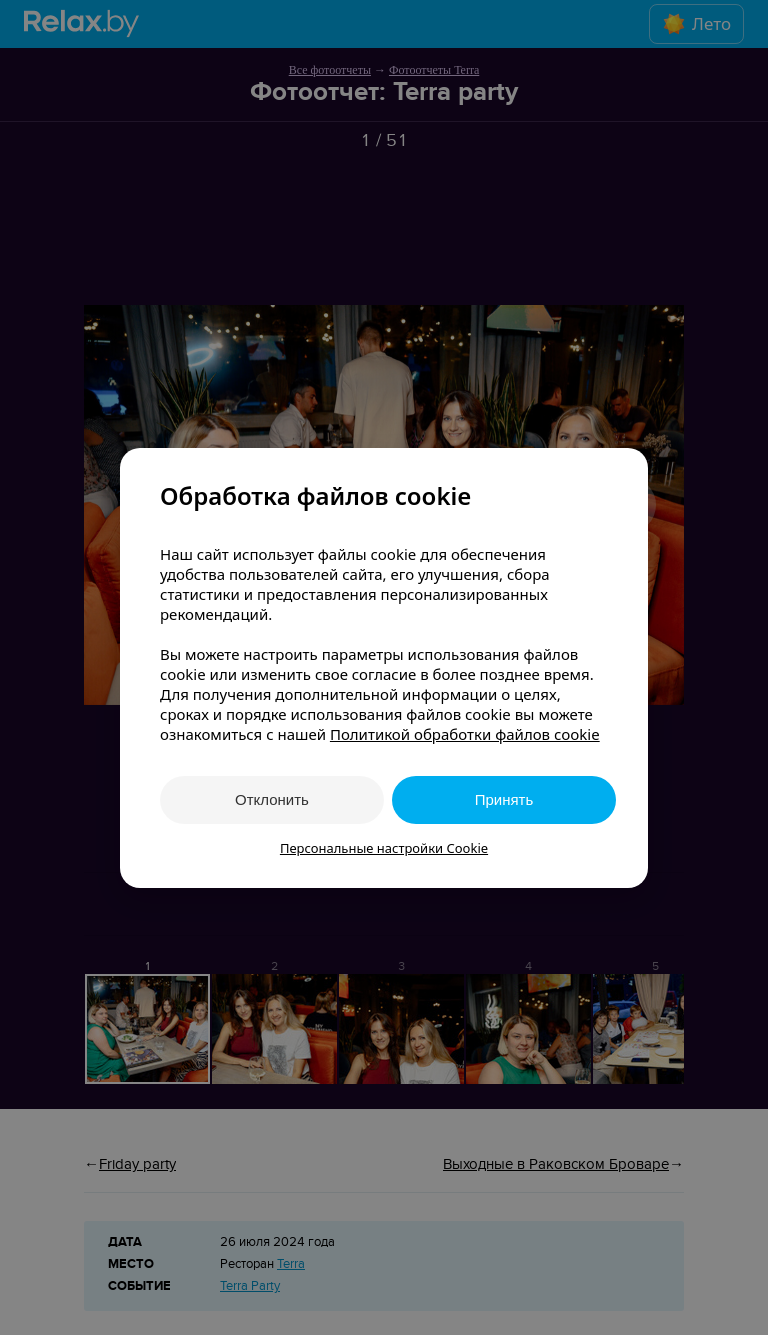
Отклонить (272, 799)
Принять (504, 799)
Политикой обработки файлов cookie (465, 734)
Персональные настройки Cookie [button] (384, 848)
